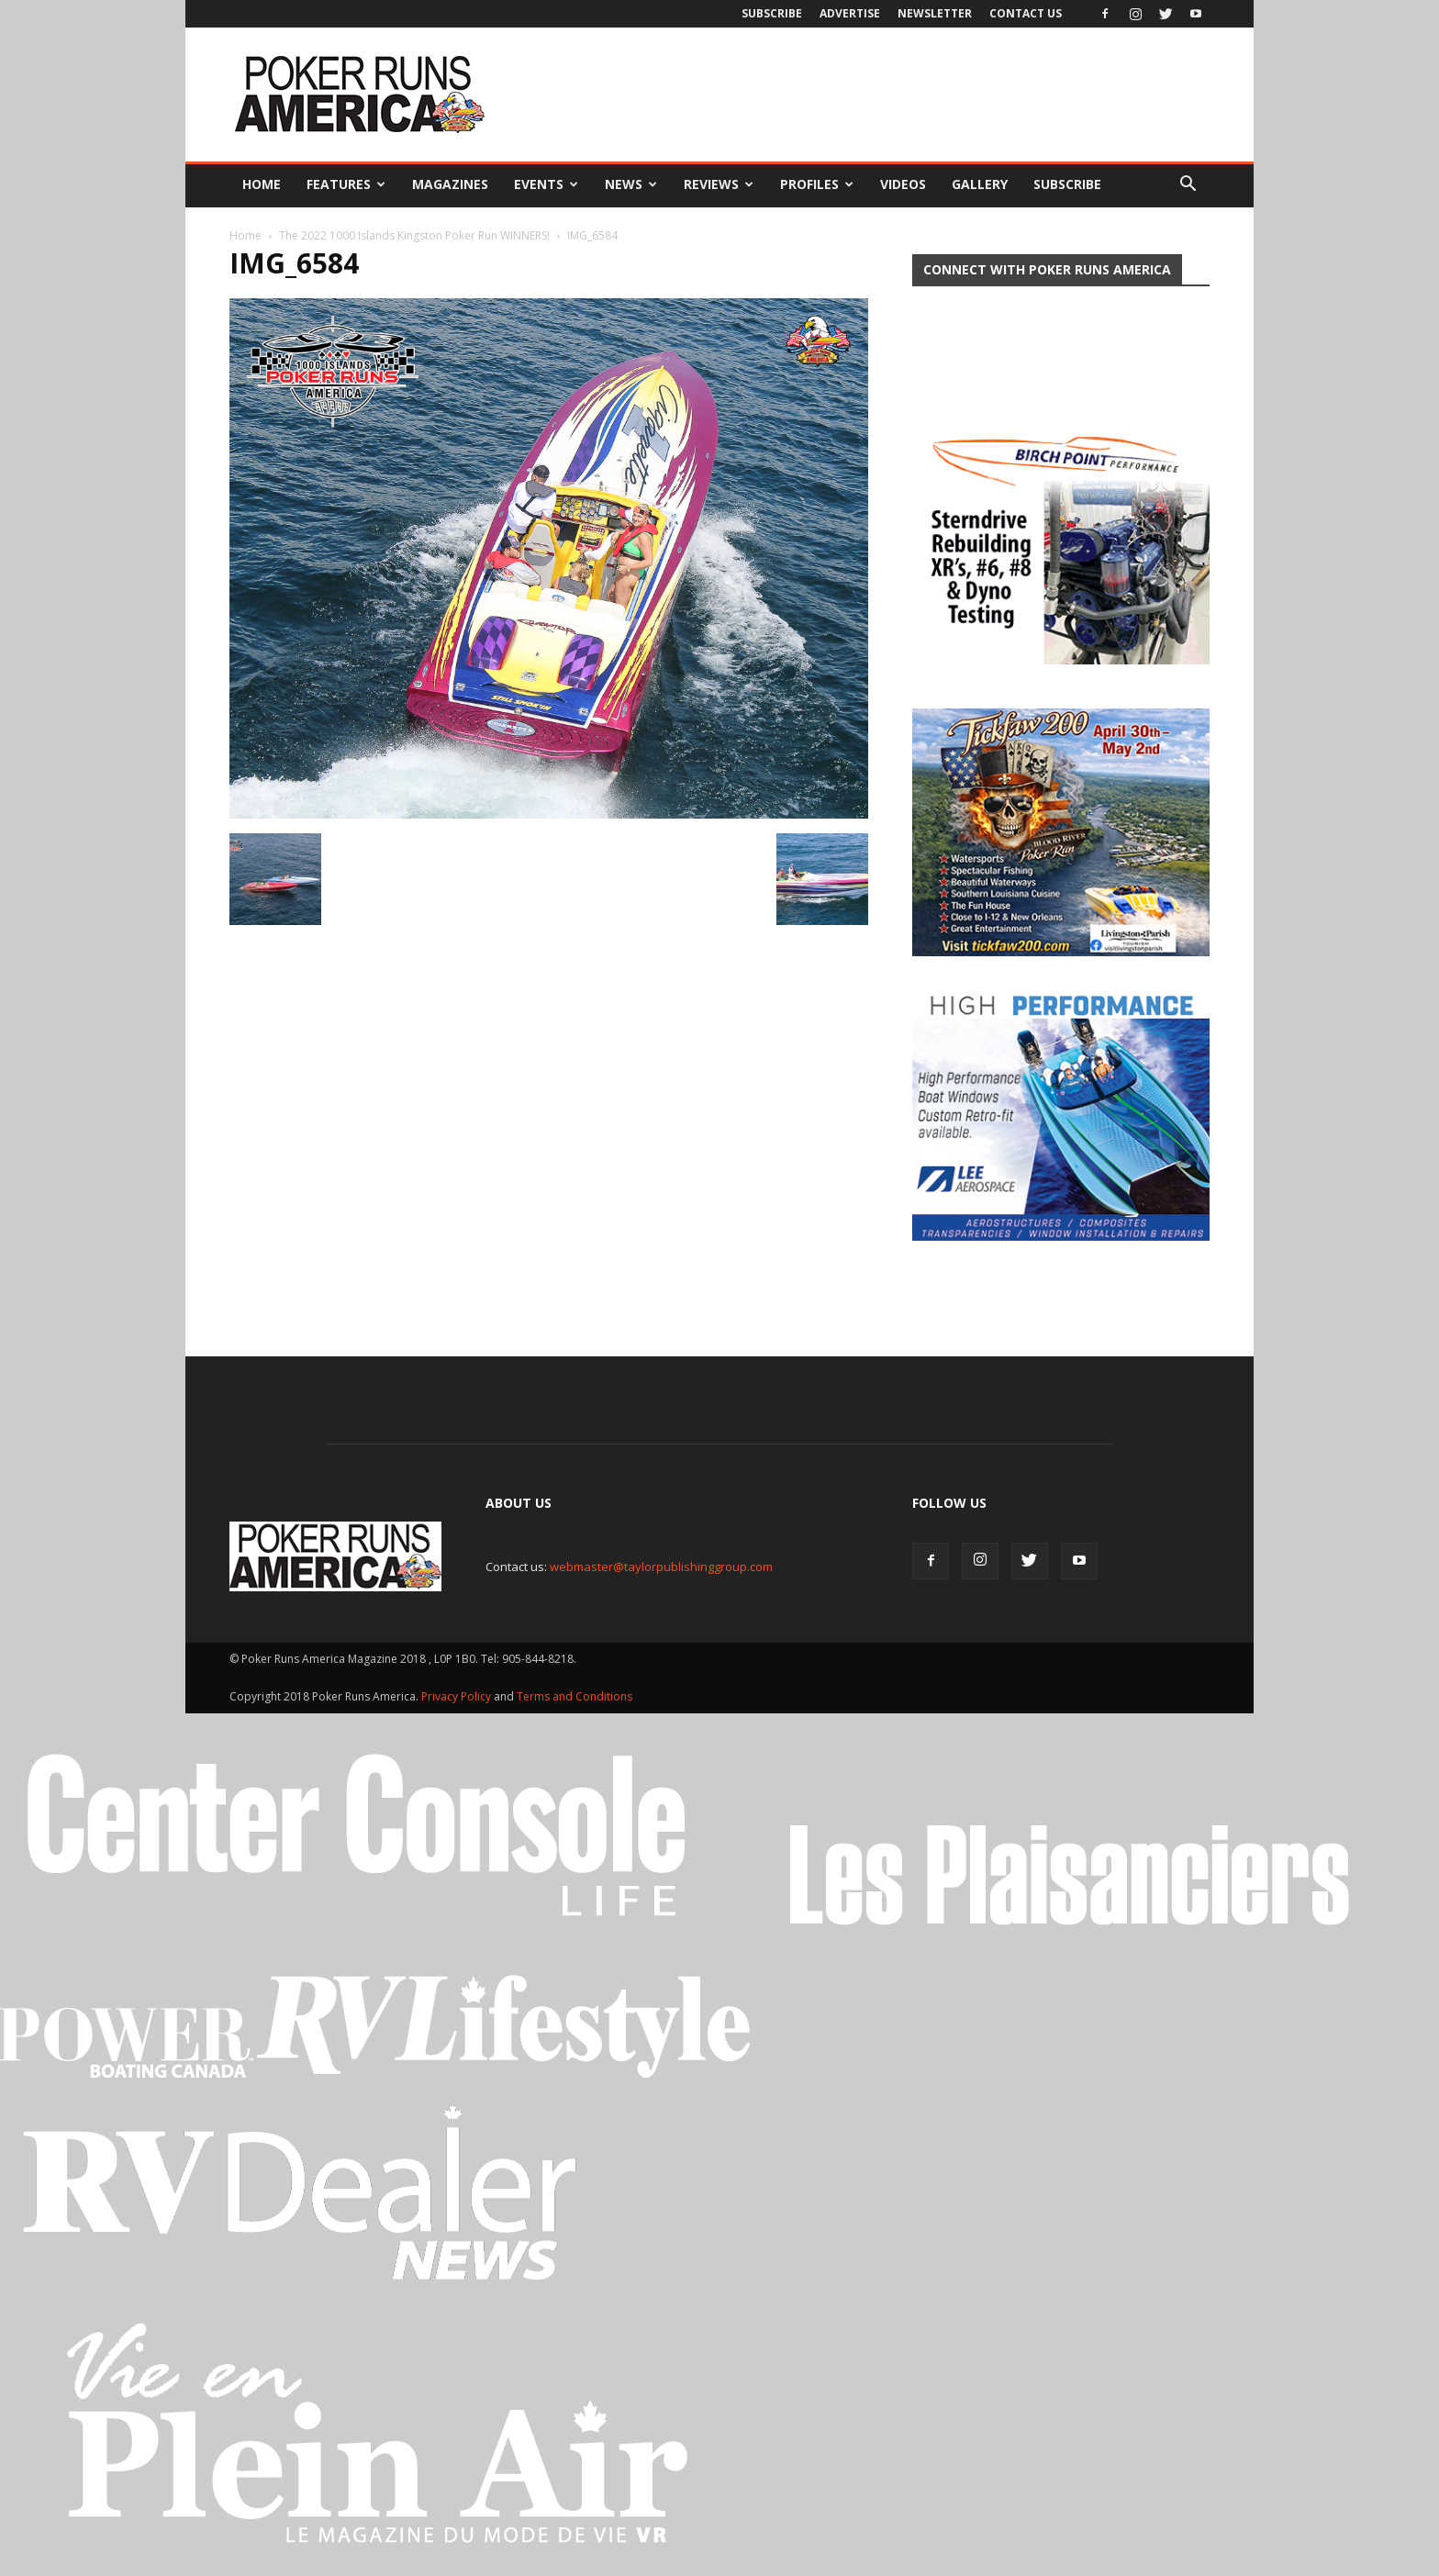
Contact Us (1025, 13)
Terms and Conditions (574, 1681)
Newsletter (935, 13)
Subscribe (772, 13)
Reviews (718, 184)
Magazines (450, 184)
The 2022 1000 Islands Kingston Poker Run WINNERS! (414, 235)
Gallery (980, 184)
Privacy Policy (457, 1681)
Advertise (850, 13)
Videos (903, 184)
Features (346, 184)
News (631, 184)
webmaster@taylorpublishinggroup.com (661, 1552)
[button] (1188, 184)
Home (261, 184)
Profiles (816, 184)
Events (546, 184)
